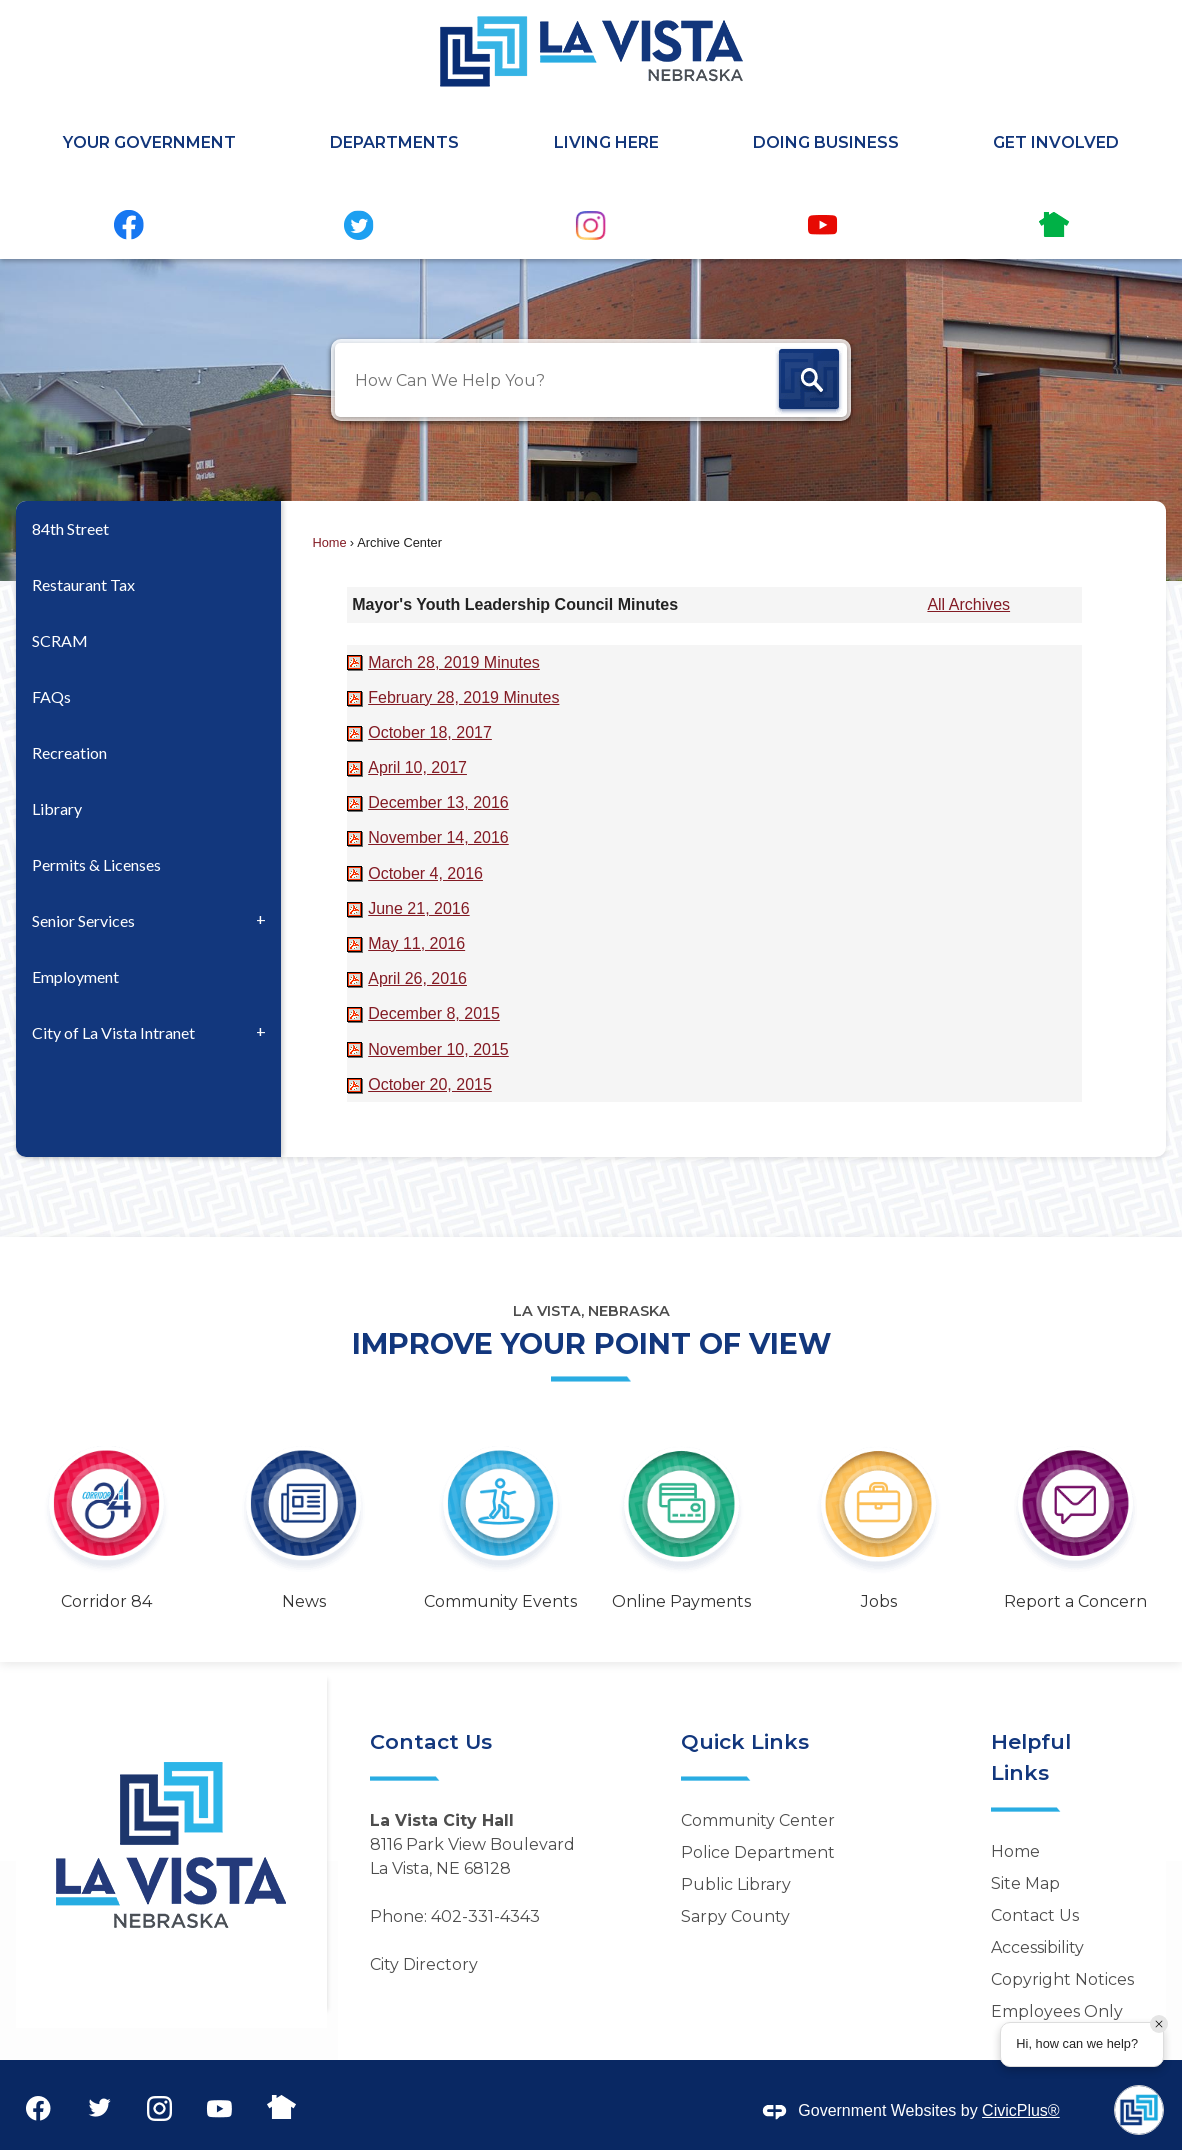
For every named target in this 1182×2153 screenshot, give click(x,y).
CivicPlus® (1021, 2110)
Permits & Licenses (96, 864)
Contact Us (1035, 1915)
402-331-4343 (485, 1916)
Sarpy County (735, 1916)
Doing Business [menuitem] (826, 142)
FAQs (51, 696)
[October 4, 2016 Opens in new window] (425, 873)
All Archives (968, 604)
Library (57, 808)
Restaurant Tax (83, 584)
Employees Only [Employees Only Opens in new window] (1057, 2011)
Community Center (758, 1820)
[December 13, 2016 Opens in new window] (438, 802)
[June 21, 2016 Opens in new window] (418, 908)
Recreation (69, 752)
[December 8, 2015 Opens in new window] (434, 1013)
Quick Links (745, 1741)
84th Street (70, 528)
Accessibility (1037, 1947)
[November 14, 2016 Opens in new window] (438, 837)
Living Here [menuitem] (606, 142)
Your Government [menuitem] (149, 142)
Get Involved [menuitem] (1056, 142)
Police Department (758, 1852)
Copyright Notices (1062, 1979)
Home (330, 542)
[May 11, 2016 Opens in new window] (416, 943)
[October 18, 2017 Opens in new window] (430, 732)
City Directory (424, 1964)
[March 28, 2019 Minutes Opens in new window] (454, 662)
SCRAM (60, 640)
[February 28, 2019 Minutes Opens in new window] (463, 697)
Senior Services (83, 920)
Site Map (1025, 1883)
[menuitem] (148, 529)
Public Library (736, 1884)
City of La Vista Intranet (113, 1032)
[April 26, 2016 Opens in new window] (417, 978)
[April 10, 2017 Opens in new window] (417, 767)
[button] (809, 381)
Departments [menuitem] (394, 142)
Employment (75, 976)
